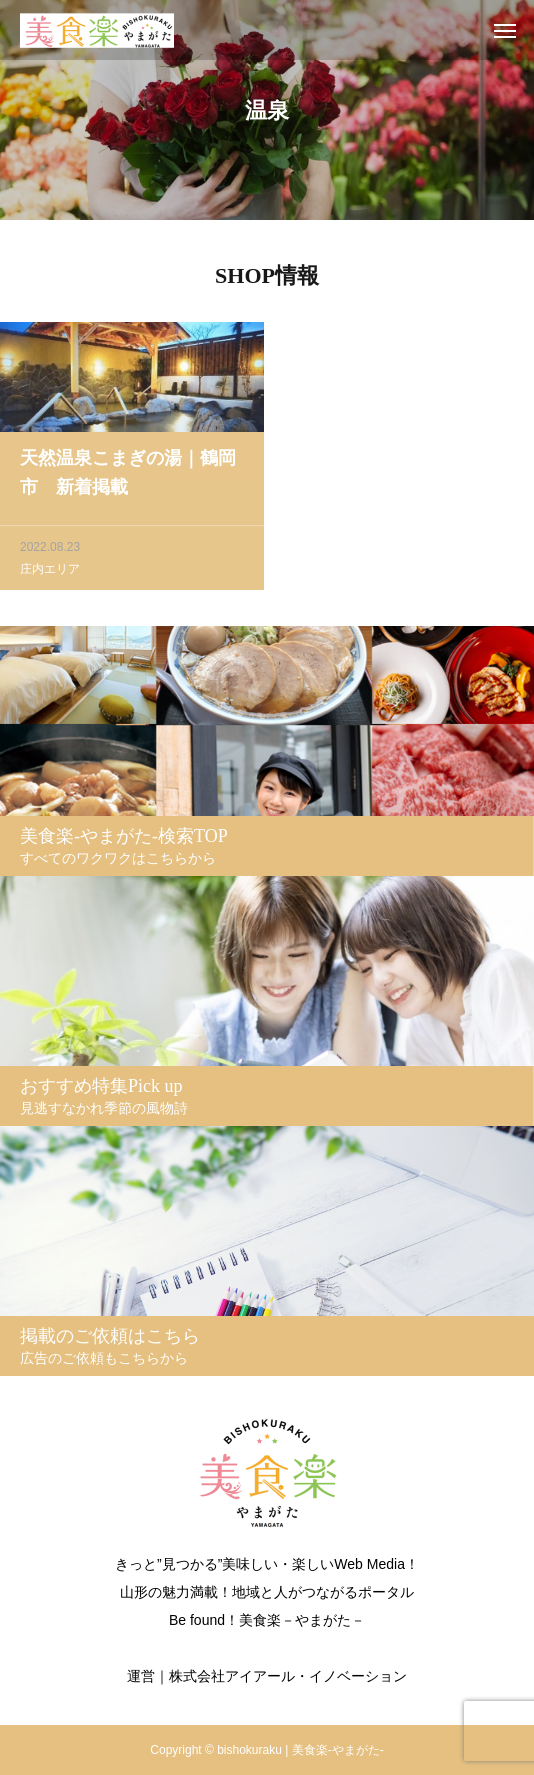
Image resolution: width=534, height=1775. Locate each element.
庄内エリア (50, 571)
